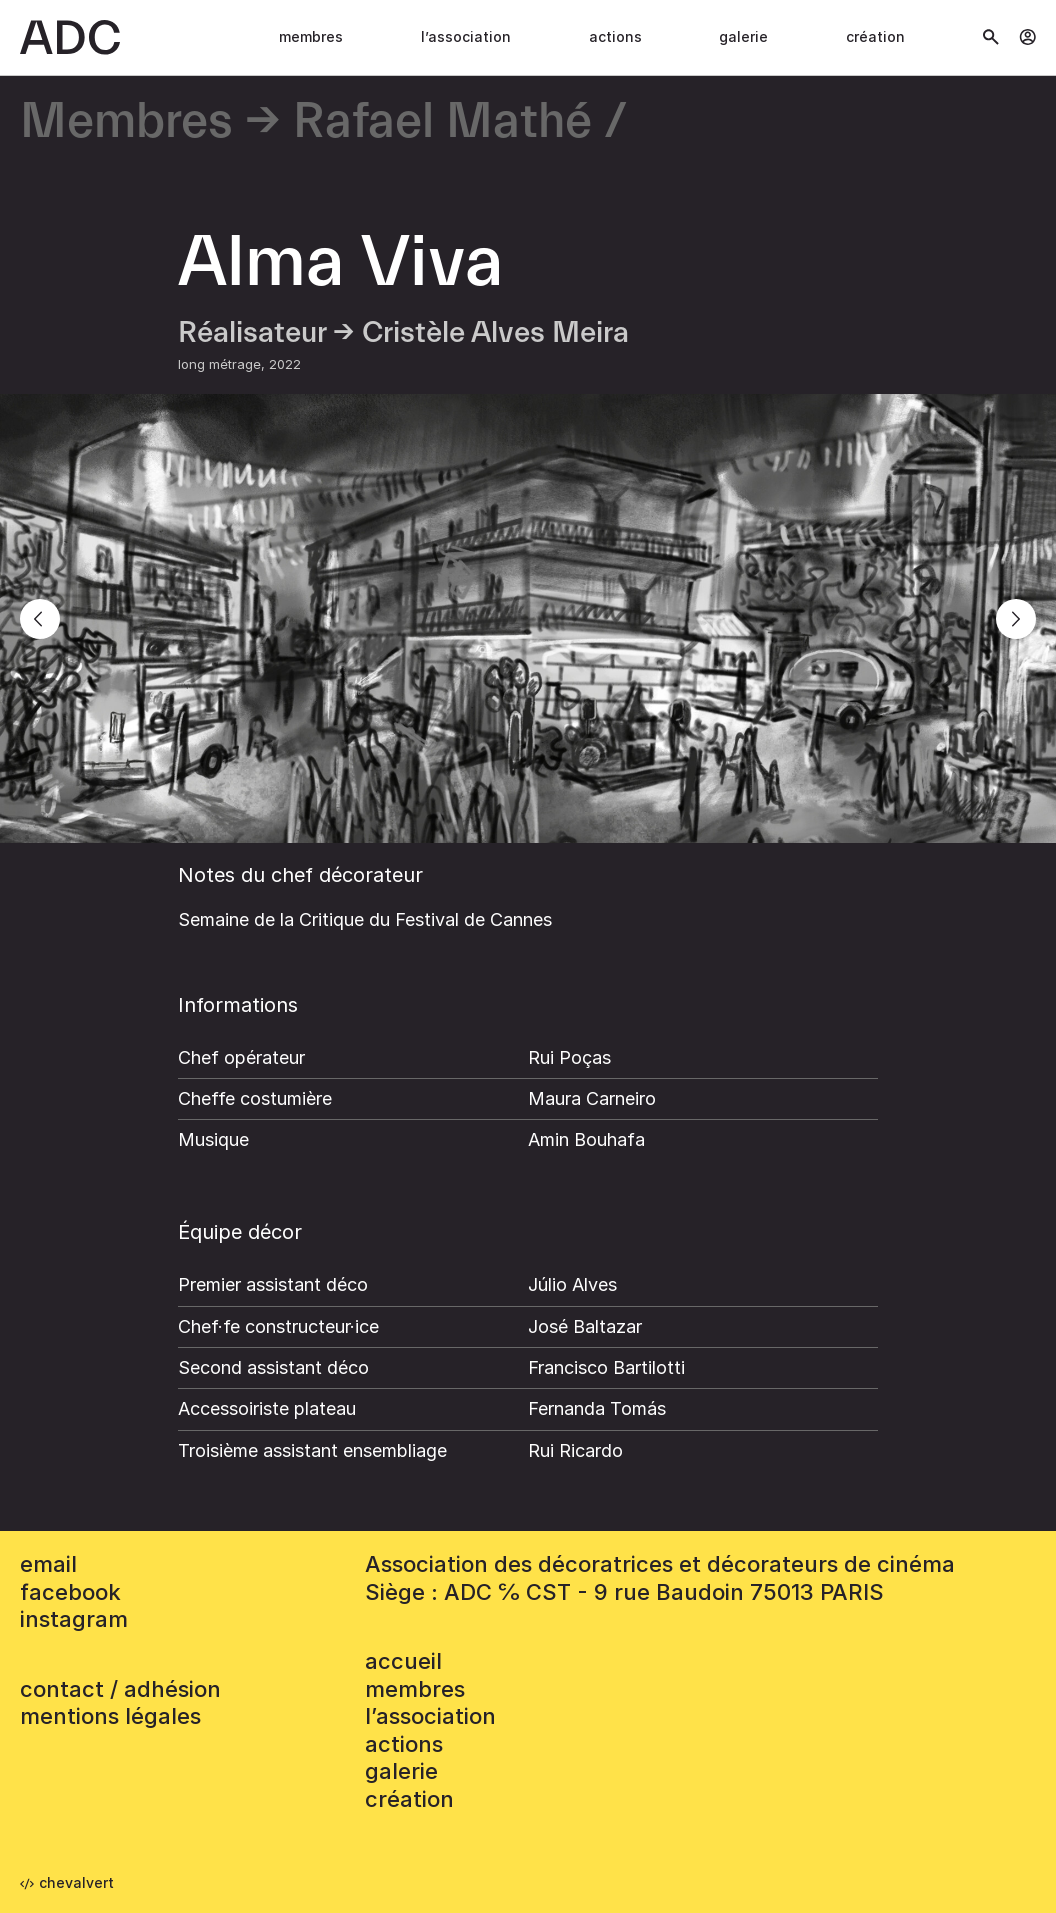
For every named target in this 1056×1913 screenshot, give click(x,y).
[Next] (1016, 619)
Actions (615, 36)
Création (875, 36)
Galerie (743, 36)
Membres (311, 36)
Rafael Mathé (442, 122)
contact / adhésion (120, 1689)
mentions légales (110, 1716)
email (48, 1564)
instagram (74, 1619)
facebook (70, 1592)
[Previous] (40, 619)
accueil (403, 1661)
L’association (466, 36)
